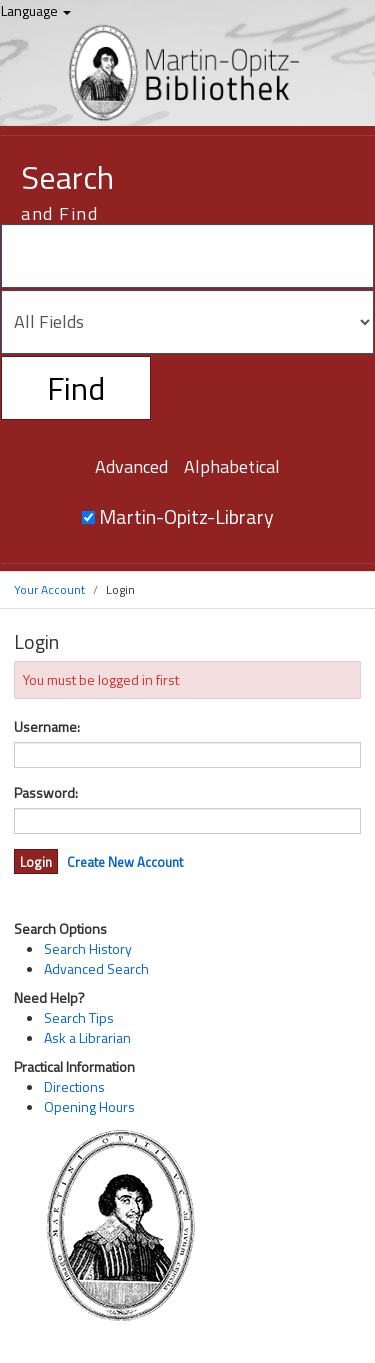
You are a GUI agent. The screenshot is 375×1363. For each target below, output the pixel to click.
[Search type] (187, 322)
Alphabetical (232, 466)
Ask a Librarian (87, 1037)
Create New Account (125, 862)
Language (36, 10)
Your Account (49, 589)
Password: (46, 793)
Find (76, 388)
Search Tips (79, 1017)
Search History (88, 948)
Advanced (131, 466)
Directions (74, 1086)
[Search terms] (187, 256)
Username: (47, 727)
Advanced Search (96, 968)
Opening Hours (89, 1106)
